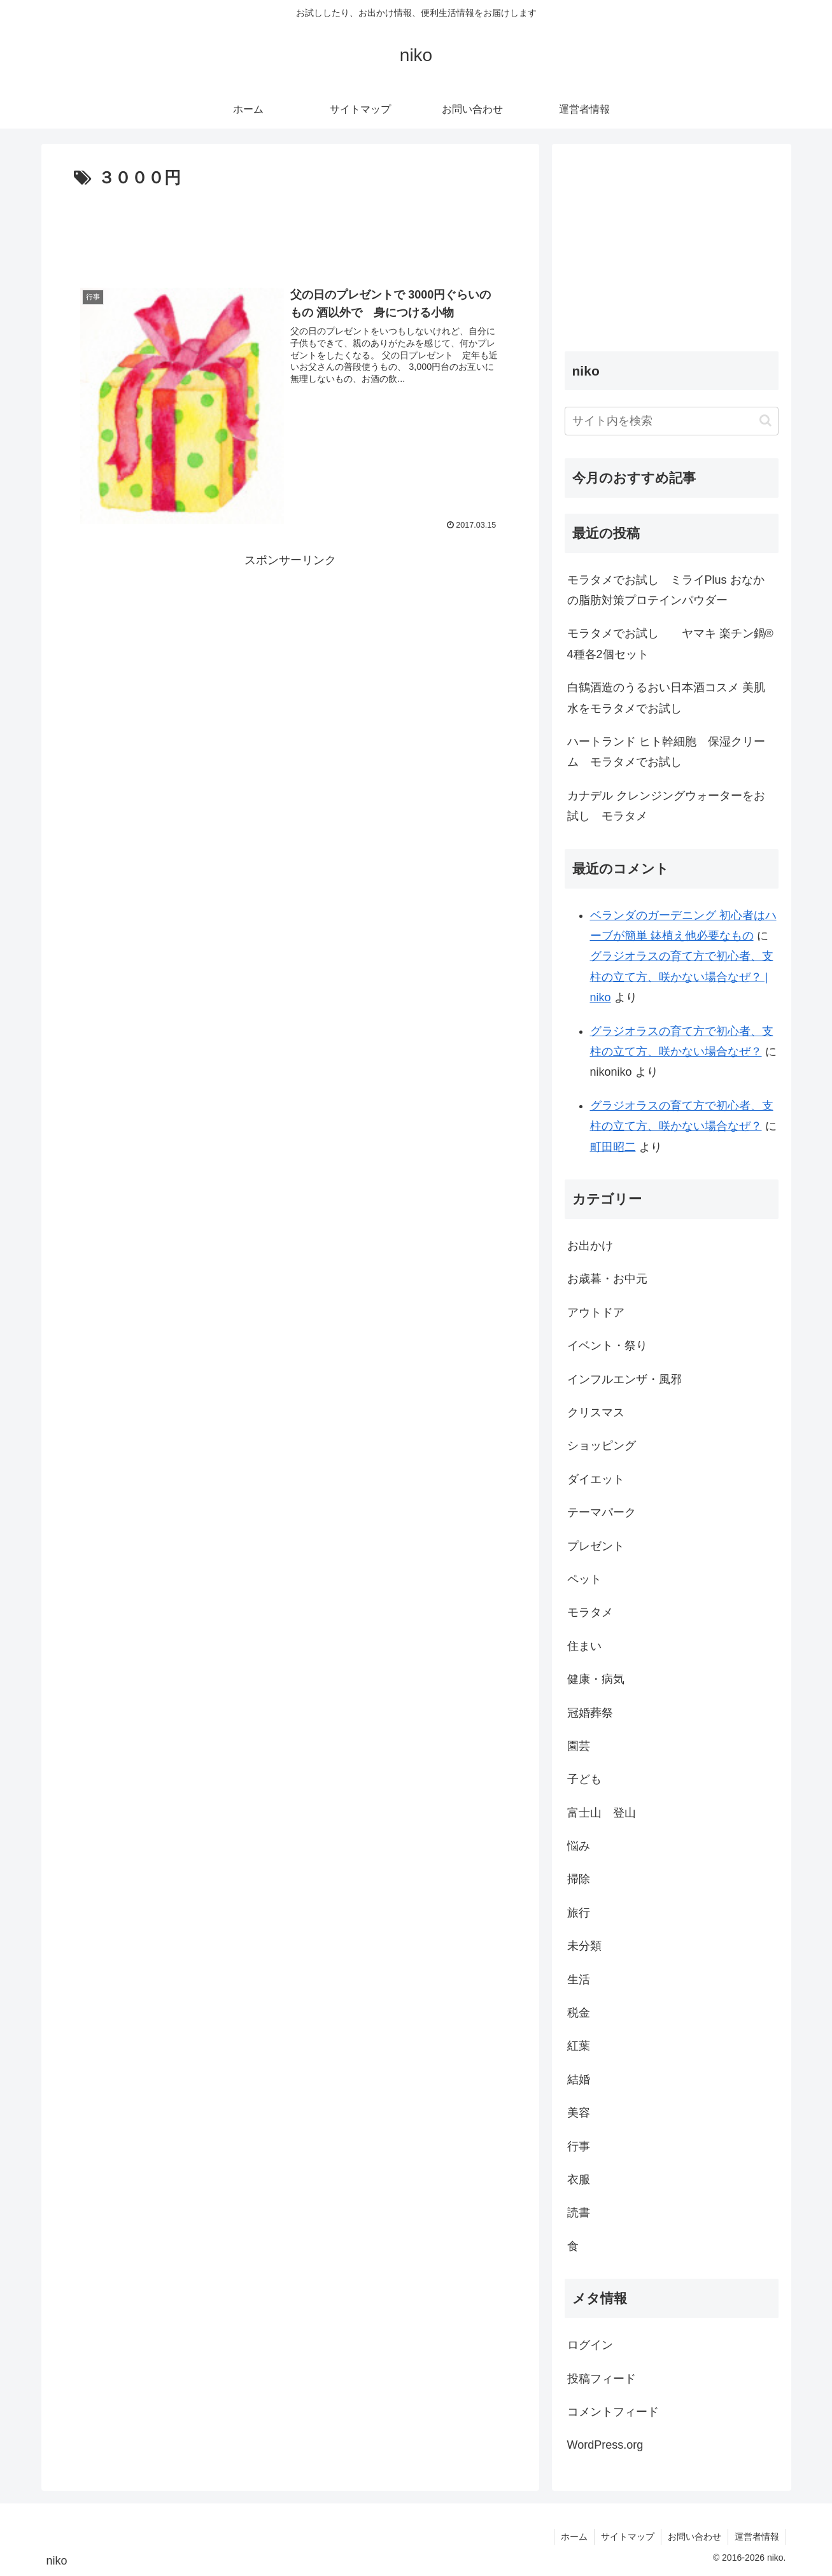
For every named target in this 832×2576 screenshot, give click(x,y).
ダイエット (595, 1479)
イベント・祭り (607, 1345)
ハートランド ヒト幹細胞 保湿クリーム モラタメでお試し (666, 751)
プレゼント (595, 1546)
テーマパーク (601, 1512)
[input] (672, 421)
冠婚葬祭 (590, 1713)
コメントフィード (613, 2411)
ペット (584, 1579)
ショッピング (601, 1445)
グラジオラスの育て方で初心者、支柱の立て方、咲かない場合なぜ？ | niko (681, 977)
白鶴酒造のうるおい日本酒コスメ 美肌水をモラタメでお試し (666, 697)
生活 (578, 1979)
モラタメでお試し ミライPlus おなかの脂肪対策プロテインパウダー (666, 590)
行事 (578, 2146)
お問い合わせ (694, 2536)
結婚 (578, 2079)
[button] (765, 420)
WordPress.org (605, 2445)
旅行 (578, 1912)
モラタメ (590, 1612)
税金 (578, 2012)
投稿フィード (601, 2378)
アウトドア (595, 1312)
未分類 (584, 1945)
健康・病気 (595, 1679)
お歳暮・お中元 (607, 1278)
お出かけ (590, 1245)
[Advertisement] (290, 231)
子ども (584, 1779)
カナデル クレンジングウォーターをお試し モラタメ (666, 805)
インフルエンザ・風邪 (624, 1379)
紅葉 (578, 2045)
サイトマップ (627, 2536)
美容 (578, 2112)
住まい (584, 1646)
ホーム (574, 2536)
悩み (578, 1846)
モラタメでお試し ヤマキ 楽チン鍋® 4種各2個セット (673, 643)
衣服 (578, 2179)
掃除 (578, 1879)
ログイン (590, 2345)
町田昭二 (613, 1147)
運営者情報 (757, 2536)
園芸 (578, 1746)
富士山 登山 (601, 1812)
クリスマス (595, 1412)
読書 (578, 2212)
